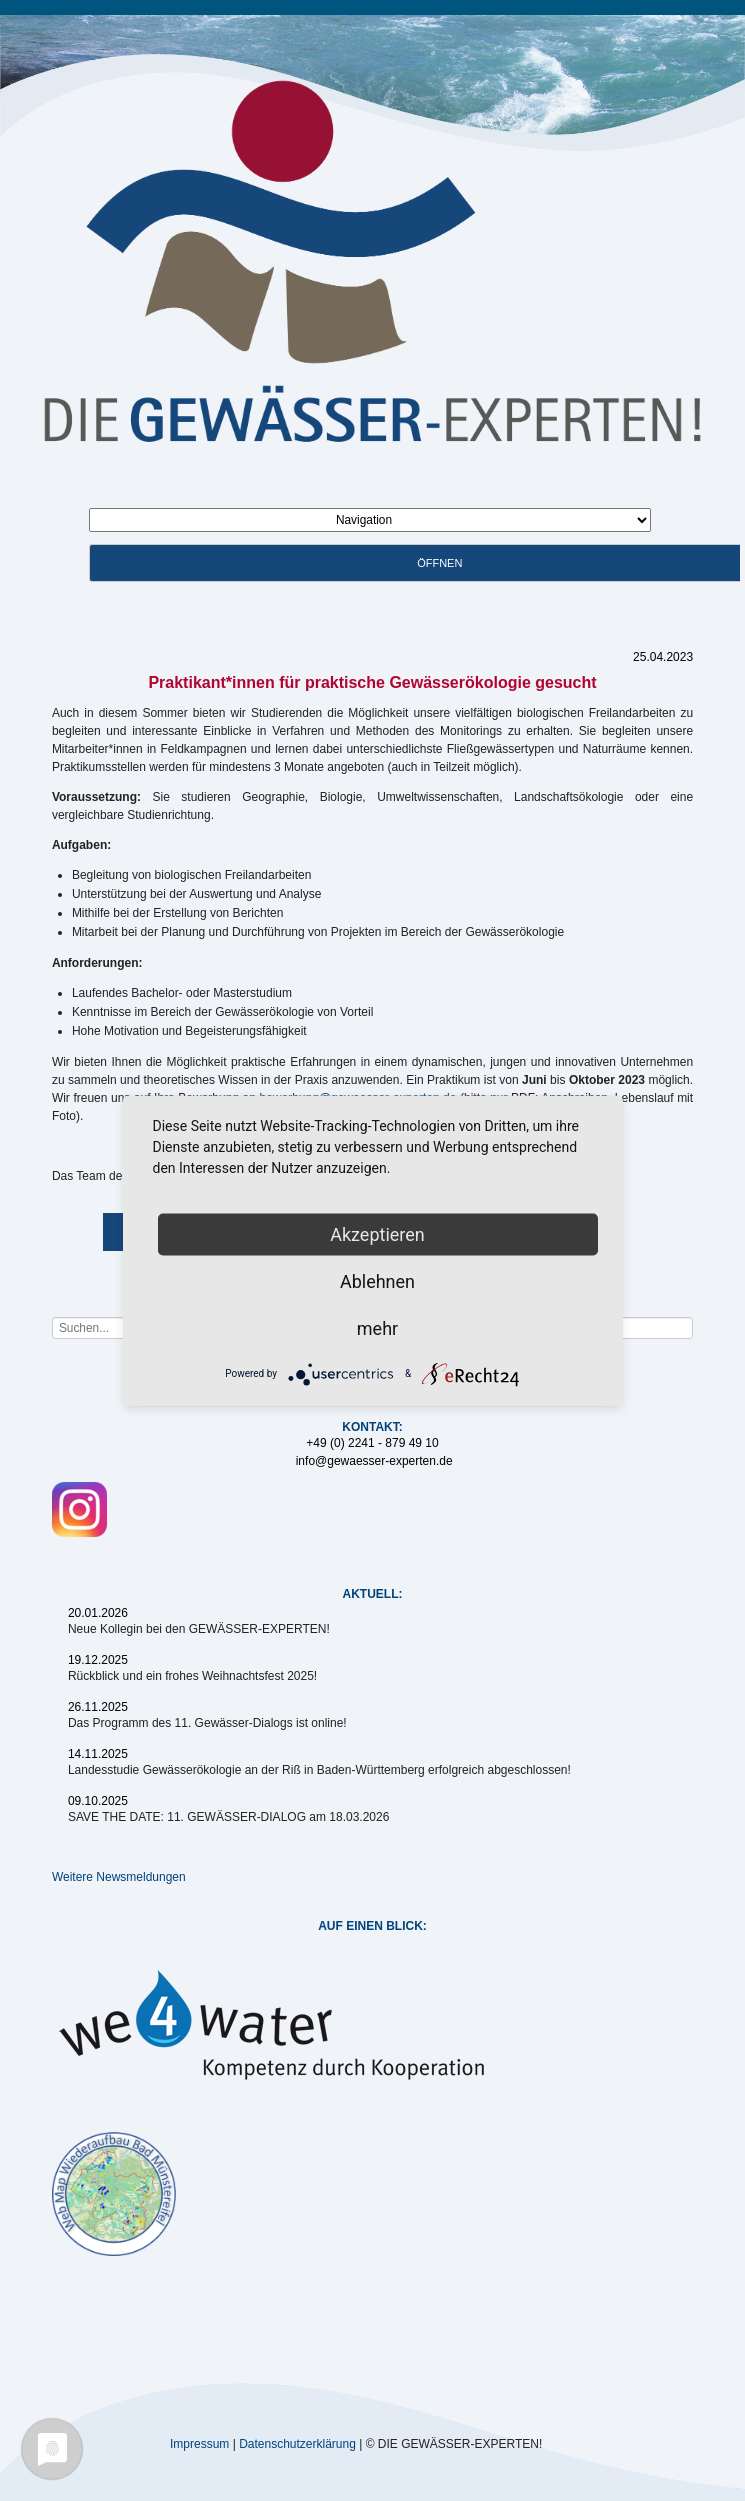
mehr (377, 1327)
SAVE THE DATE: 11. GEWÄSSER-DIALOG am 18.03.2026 (228, 1817)
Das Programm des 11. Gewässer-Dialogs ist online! (207, 1723)
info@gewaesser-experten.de (374, 1461)
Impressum (199, 2443)
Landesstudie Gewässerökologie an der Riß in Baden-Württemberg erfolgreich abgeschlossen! (319, 1770)
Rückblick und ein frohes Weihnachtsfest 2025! (192, 1676)
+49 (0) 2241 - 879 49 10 (372, 1443)
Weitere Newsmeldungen (119, 1877)
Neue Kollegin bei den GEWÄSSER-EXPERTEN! (199, 1629)
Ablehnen (377, 1280)
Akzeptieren (377, 1233)
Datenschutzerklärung (297, 2443)
